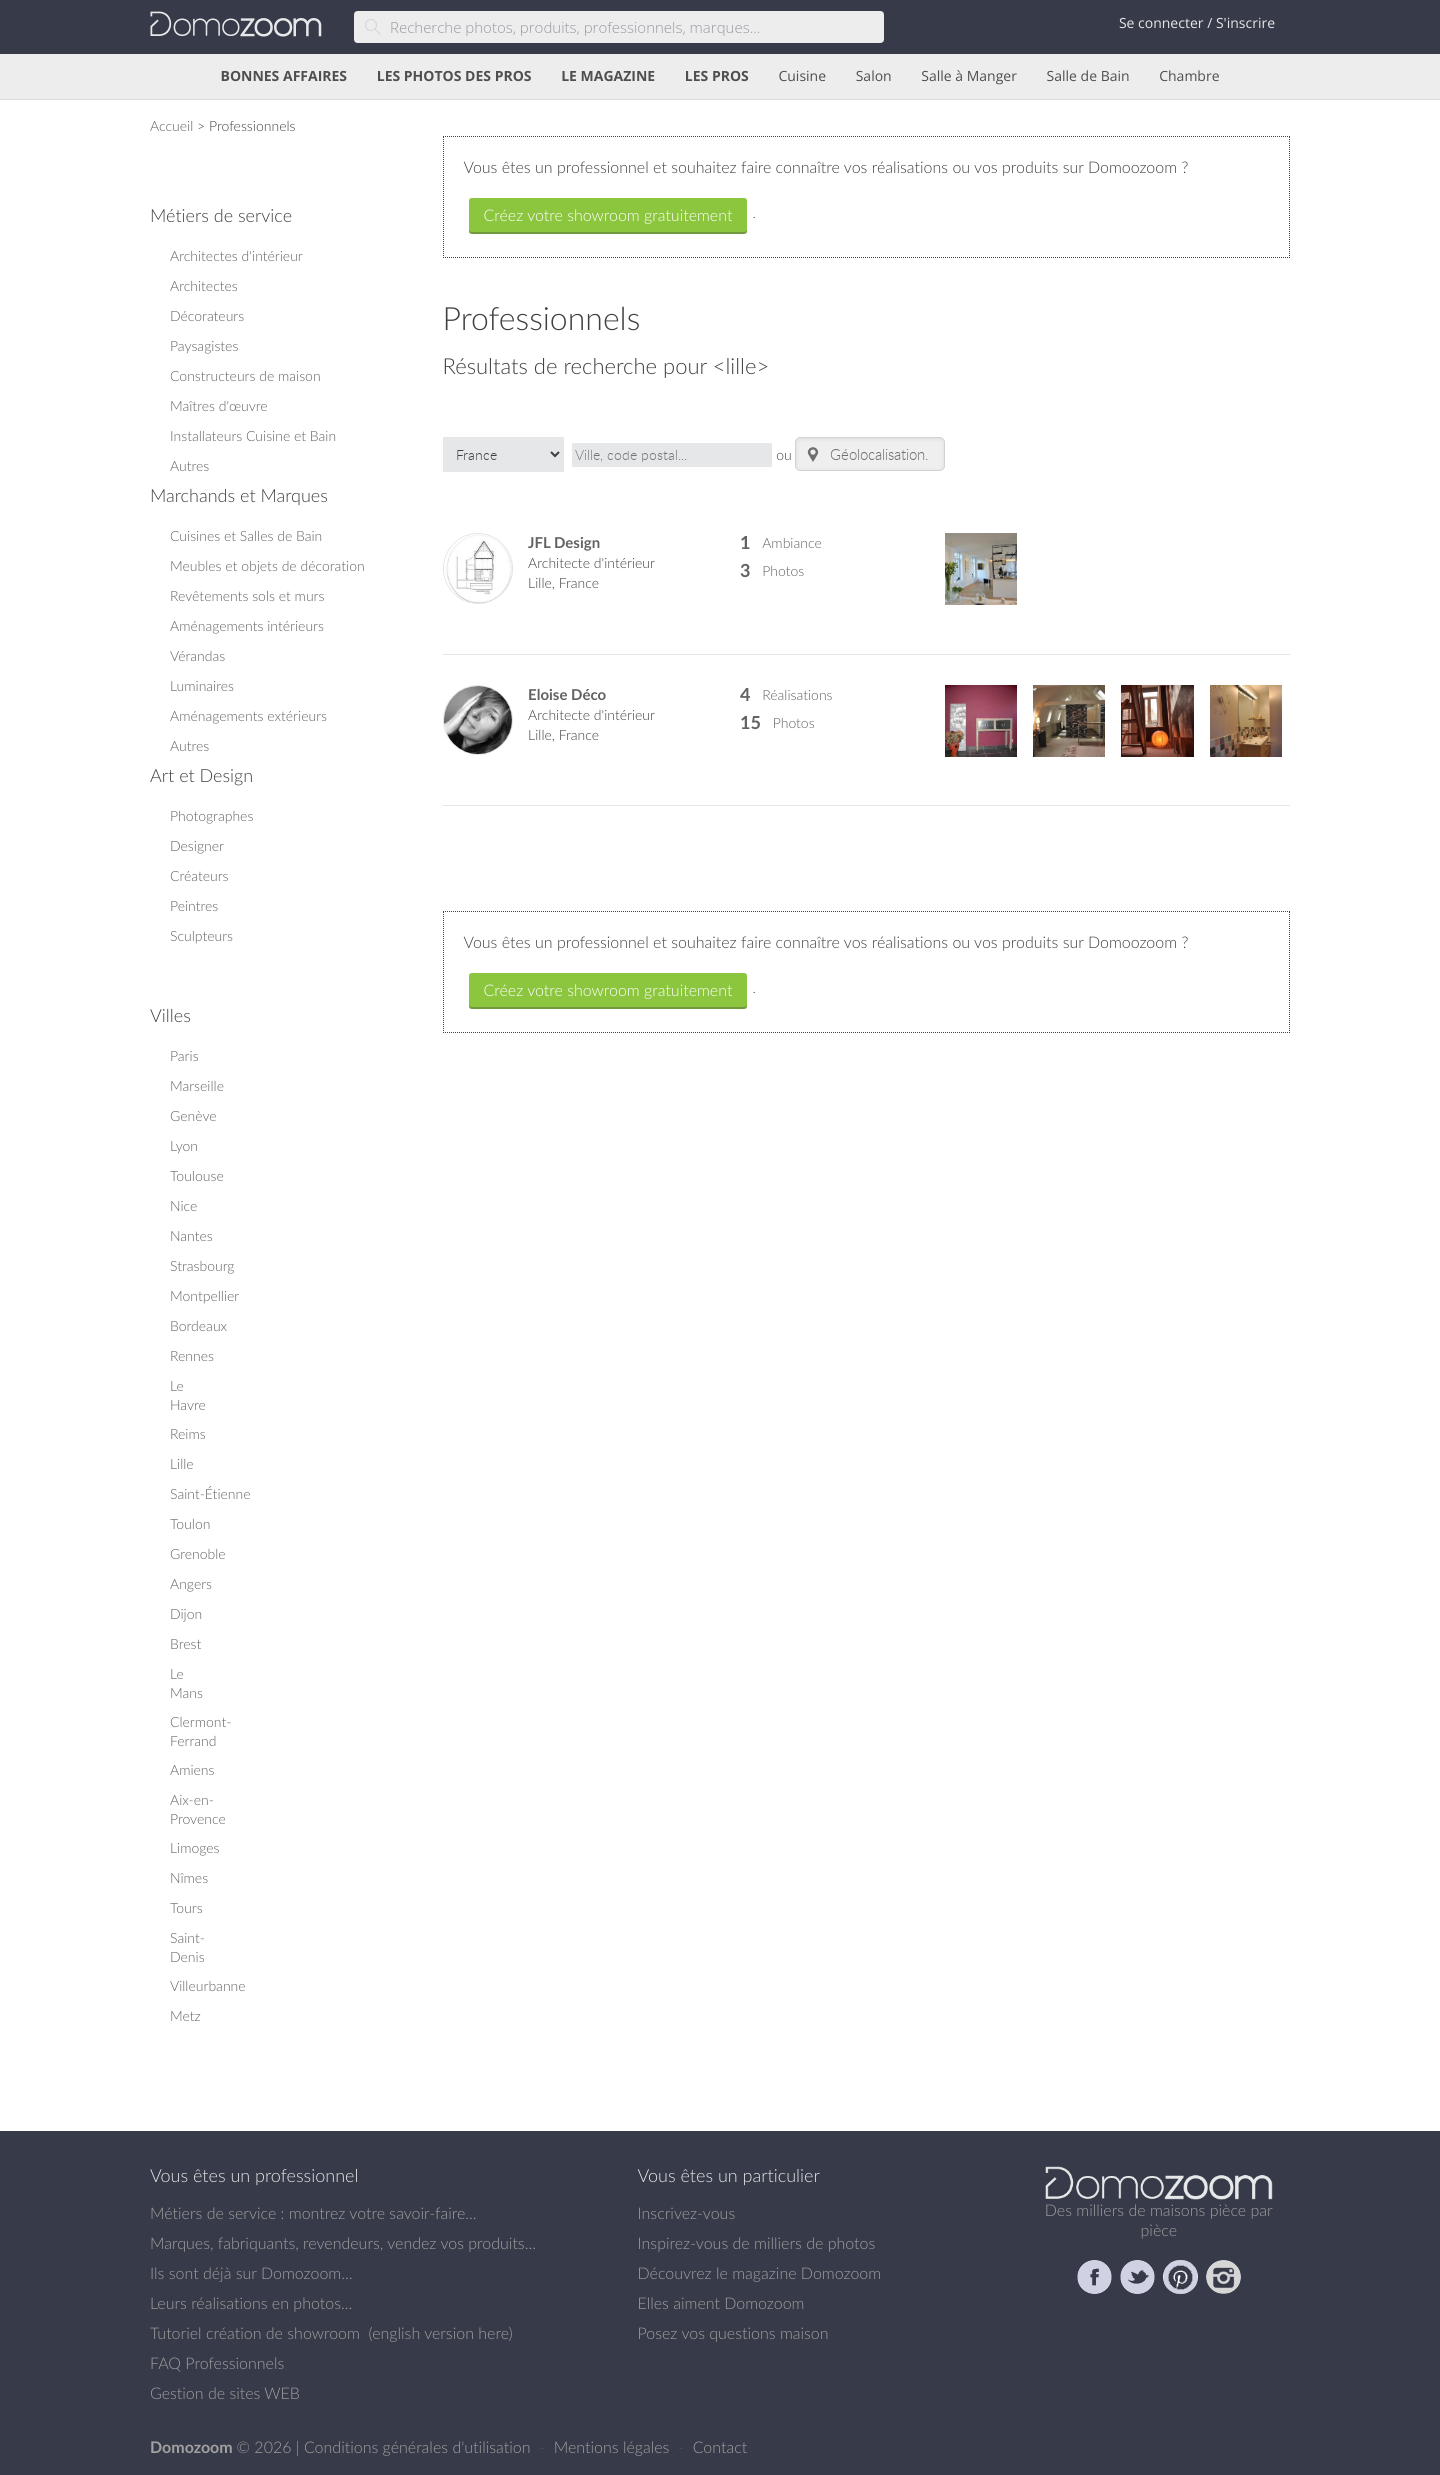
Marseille (197, 1085)
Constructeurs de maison (245, 375)
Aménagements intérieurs (247, 625)
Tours (186, 1907)
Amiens (192, 1769)
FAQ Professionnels (217, 2363)
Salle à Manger (969, 76)
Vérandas (197, 655)
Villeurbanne (208, 1985)
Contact (720, 2447)
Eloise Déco (567, 694)
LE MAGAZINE (608, 76)
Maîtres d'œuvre (219, 405)
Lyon (184, 1145)
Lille (182, 1463)
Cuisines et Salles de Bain (246, 535)
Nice (183, 1205)
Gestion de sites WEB (225, 2393)
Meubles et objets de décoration (267, 565)
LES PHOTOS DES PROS (454, 76)
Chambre (1189, 76)
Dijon (186, 1613)
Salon (874, 76)
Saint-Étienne (210, 1493)
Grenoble (198, 1553)
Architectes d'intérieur (236, 255)
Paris (184, 1055)
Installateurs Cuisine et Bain (253, 435)
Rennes (192, 1355)
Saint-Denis (187, 1947)
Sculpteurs (201, 935)
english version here (440, 2333)
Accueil (171, 125)
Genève (193, 1115)
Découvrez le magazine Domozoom (760, 2273)
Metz (185, 2015)
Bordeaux (198, 1325)
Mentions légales (614, 2447)
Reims (188, 1433)
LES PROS (717, 76)
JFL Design (564, 542)
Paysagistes (204, 345)
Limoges (195, 1847)
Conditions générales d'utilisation (419, 2447)
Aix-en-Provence (198, 1809)
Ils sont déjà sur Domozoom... (251, 2273)
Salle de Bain (1088, 76)
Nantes (191, 1235)
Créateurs (199, 875)
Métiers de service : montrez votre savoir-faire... (313, 2213)
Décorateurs (207, 315)
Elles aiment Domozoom (721, 2303)
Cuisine (802, 76)
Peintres (194, 905)
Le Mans (186, 1683)
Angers (191, 1583)
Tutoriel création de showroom (255, 2333)
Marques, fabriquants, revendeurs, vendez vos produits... (343, 2243)
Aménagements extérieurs (248, 715)
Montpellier (204, 1295)
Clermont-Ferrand (200, 1731)
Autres (189, 465)
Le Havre (188, 1395)
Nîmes (189, 1877)
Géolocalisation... (870, 454)
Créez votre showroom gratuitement (608, 215)
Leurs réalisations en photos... (251, 2303)
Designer (197, 845)
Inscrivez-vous (687, 2213)
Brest (185, 1643)
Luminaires (202, 685)
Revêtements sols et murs (247, 595)
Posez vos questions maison (733, 2333)
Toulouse (197, 1175)
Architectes (204, 285)
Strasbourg (202, 1265)
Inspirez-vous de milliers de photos (757, 2243)
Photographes (211, 815)
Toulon (190, 1523)
